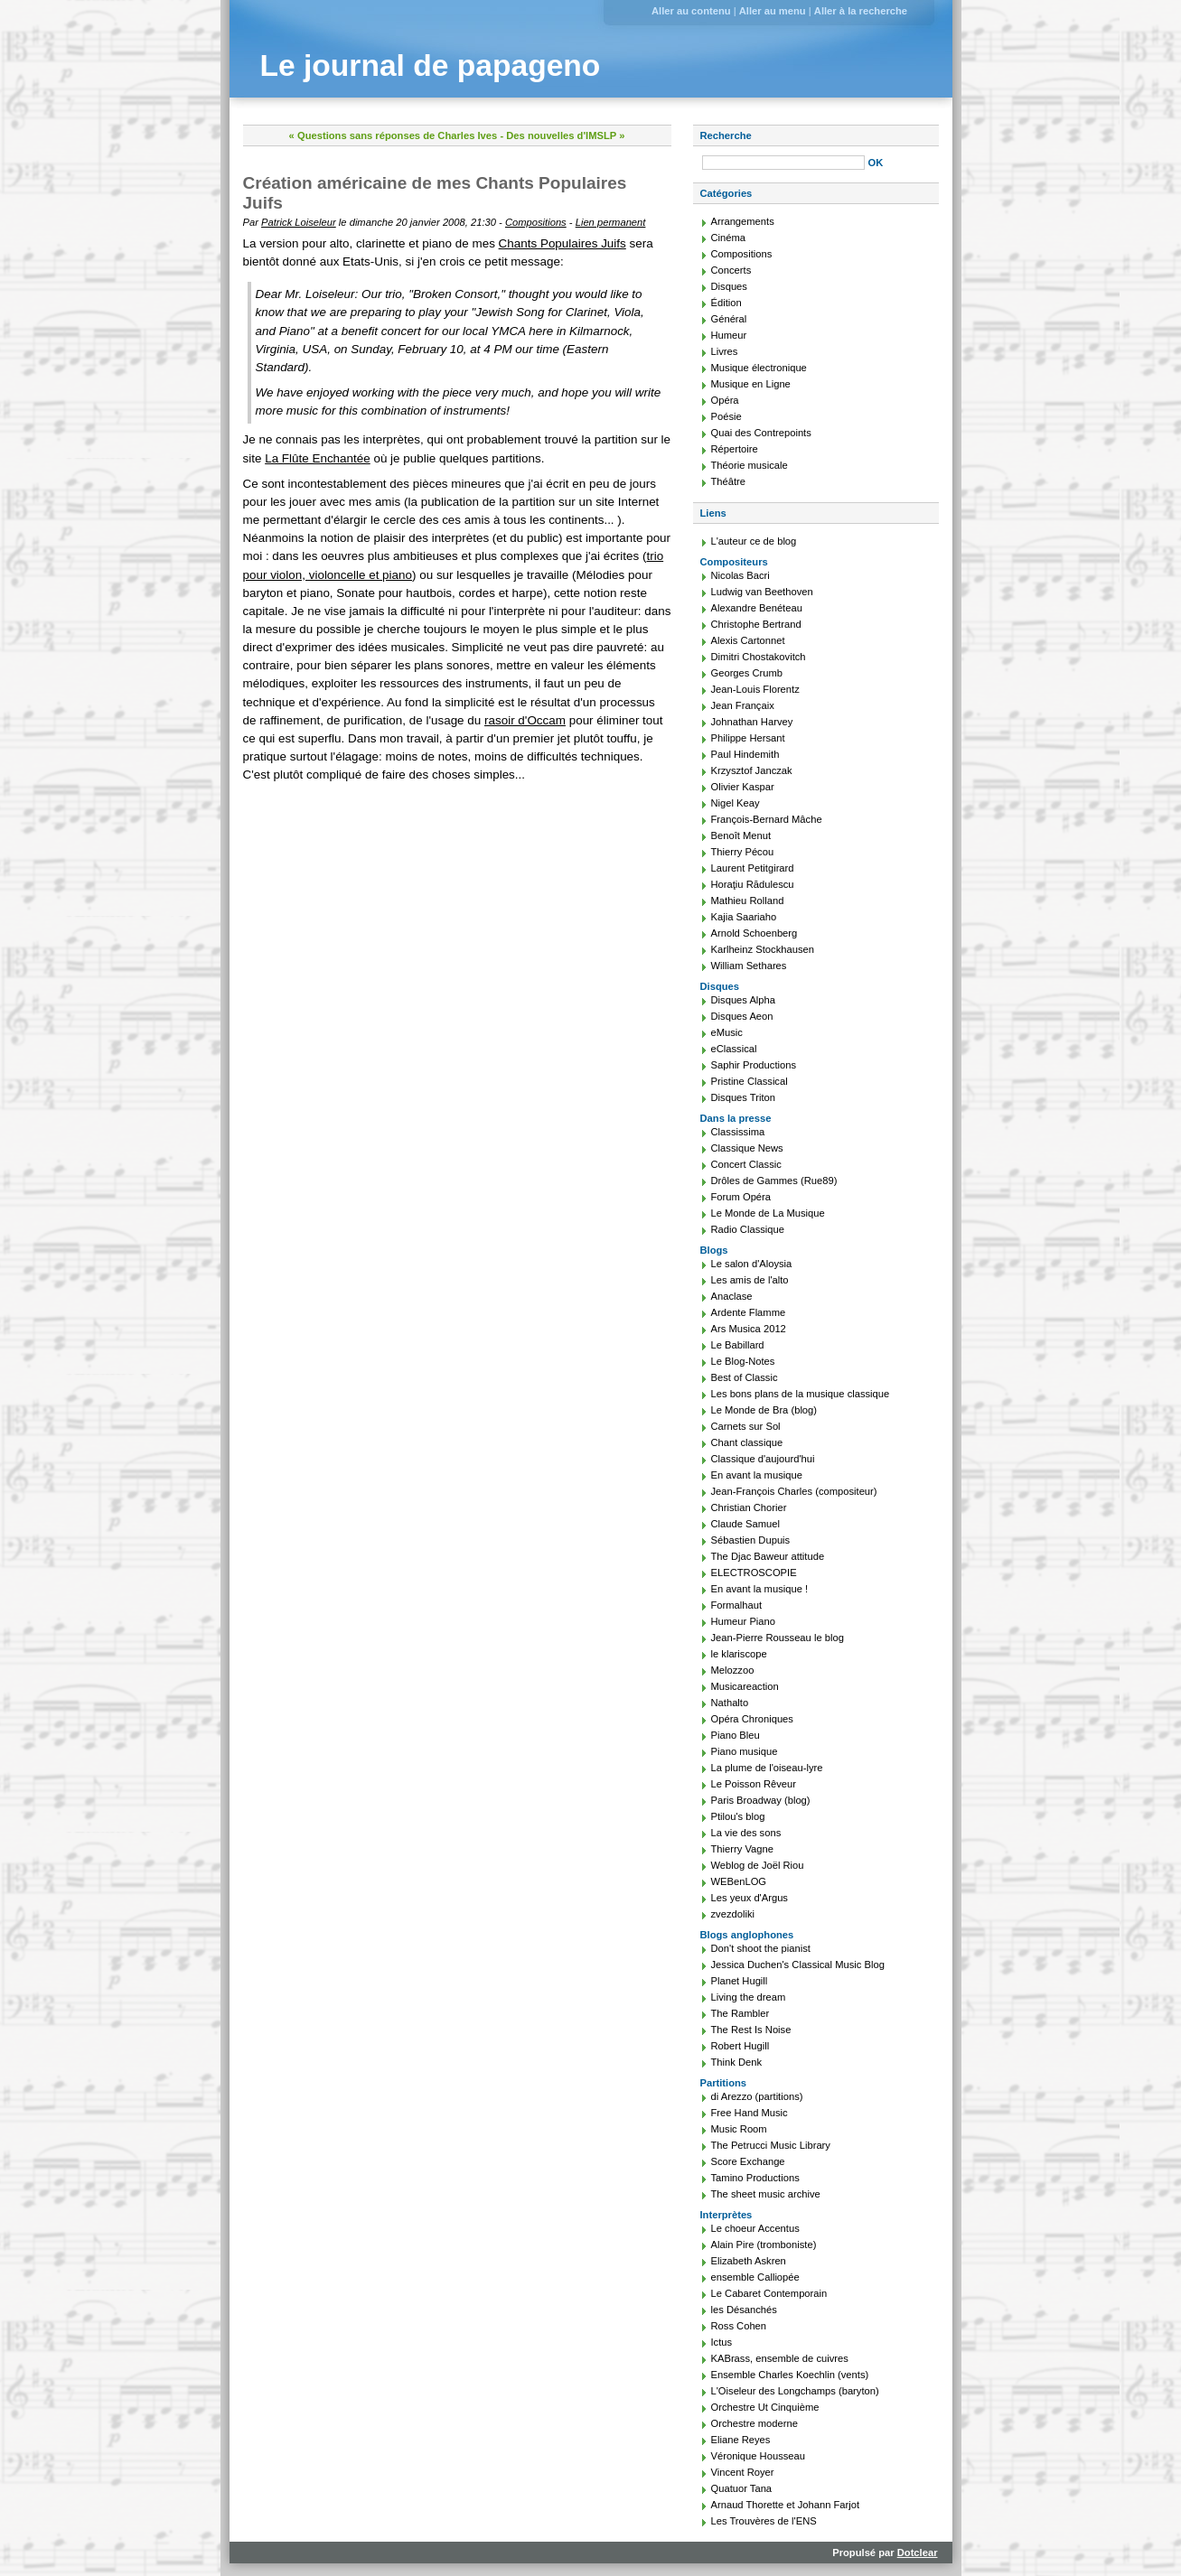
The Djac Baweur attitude (768, 1556)
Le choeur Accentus (755, 2228)
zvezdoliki (733, 1914)
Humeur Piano (743, 1621)
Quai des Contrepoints (761, 432)
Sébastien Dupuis (751, 1540)
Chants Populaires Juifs (562, 243)
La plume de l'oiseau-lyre (767, 1767)
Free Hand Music (749, 2112)
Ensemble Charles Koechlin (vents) (790, 2374)
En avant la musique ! (760, 1588)
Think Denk (737, 2062)
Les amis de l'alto (750, 1279)
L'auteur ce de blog (754, 541)
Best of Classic (744, 1377)
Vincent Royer (742, 2472)
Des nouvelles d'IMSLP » (565, 135)
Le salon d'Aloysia (751, 1263)
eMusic (727, 1032)
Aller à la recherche (860, 10)
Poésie (726, 416)
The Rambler (740, 2013)
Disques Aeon (742, 1016)
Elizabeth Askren (748, 2260)
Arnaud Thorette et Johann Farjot (785, 2504)
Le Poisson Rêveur (754, 1783)
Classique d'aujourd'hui (763, 1458)
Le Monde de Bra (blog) (764, 1410)
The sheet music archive (765, 2194)
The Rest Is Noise (751, 2029)
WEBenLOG (739, 1881)
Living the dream (748, 1997)
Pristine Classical (749, 1081)
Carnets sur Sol (746, 1426)
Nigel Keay (735, 803)
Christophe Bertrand (756, 624)
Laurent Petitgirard (752, 868)
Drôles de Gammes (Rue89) (774, 1180)
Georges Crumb (747, 672)
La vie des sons (746, 1832)
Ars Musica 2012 (748, 1328)
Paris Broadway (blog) (761, 1800)
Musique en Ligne (751, 383)
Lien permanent (611, 222)
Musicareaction (745, 1686)
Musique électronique (759, 367)
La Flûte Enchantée (317, 458)
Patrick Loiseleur (298, 222)
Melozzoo (733, 1670)
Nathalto (730, 1702)
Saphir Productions (754, 1064)
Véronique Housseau (758, 2455)
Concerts (731, 270)
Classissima (738, 1131)
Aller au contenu (691, 10)
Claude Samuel (746, 1523)
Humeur (729, 335)
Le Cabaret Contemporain (769, 2293)
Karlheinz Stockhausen (762, 949)
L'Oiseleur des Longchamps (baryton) (795, 2390)
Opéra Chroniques (752, 1718)
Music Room (739, 2128)
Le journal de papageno (430, 65)
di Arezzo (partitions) (757, 2096)
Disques (729, 286)
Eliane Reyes (741, 2439)
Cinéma (728, 237)
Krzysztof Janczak (751, 770)
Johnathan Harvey (752, 721)
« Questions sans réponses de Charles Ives (393, 135)
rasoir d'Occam (525, 720)
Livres (724, 351)
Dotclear (917, 2552)
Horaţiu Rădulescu (752, 884)
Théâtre (728, 481)
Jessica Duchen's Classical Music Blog (798, 1964)
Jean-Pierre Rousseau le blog (777, 1637)
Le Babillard (737, 1344)
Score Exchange (748, 2161)
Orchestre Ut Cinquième (765, 2407)
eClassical (734, 1048)
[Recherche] (783, 162)
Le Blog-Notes (743, 1361)
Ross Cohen (739, 2325)
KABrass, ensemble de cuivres (779, 2358)
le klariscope (739, 1653)
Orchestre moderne (754, 2423)
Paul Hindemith (745, 754)
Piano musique (744, 1751)
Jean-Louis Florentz (755, 689)
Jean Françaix (742, 705)
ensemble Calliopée (755, 2277)
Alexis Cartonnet (748, 640)
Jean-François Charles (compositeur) (794, 1491)
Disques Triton (743, 1097)
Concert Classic (746, 1164)
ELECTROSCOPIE (754, 1572)
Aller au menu (772, 10)
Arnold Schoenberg (754, 933)
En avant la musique (756, 1475)
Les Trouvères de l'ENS (764, 2520)
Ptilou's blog (738, 1816)
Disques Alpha (743, 999)
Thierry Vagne (742, 1848)
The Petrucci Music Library (770, 2145)
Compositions (536, 222)
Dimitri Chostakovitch (758, 656)
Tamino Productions (755, 2177)
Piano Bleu (735, 1735)
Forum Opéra (741, 1196)
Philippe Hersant (748, 738)
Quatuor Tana (742, 2488)
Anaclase (732, 1296)
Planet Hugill (739, 1980)
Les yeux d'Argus (749, 1897)
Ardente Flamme (748, 1312)
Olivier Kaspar (742, 786)
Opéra (725, 400)
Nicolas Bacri (740, 575)
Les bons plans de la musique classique (800, 1393)
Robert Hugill (740, 2045)
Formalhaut (737, 1605)
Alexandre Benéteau (756, 607)
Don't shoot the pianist (761, 1948)
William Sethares (749, 965)
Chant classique (747, 1442)
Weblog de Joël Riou (757, 1865)
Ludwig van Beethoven (762, 591)
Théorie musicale (749, 465)
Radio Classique (747, 1229)
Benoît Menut (741, 835)
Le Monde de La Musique (768, 1213)
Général (729, 318)
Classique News (747, 1148)
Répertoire (734, 448)
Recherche (726, 135)
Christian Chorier (749, 1507)
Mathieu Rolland (747, 900)
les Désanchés (744, 2309)
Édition (726, 302)
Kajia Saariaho (744, 916)
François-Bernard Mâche (766, 819)
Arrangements (742, 221)
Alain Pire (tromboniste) (764, 2244)
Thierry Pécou (742, 851)
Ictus (722, 2342)
